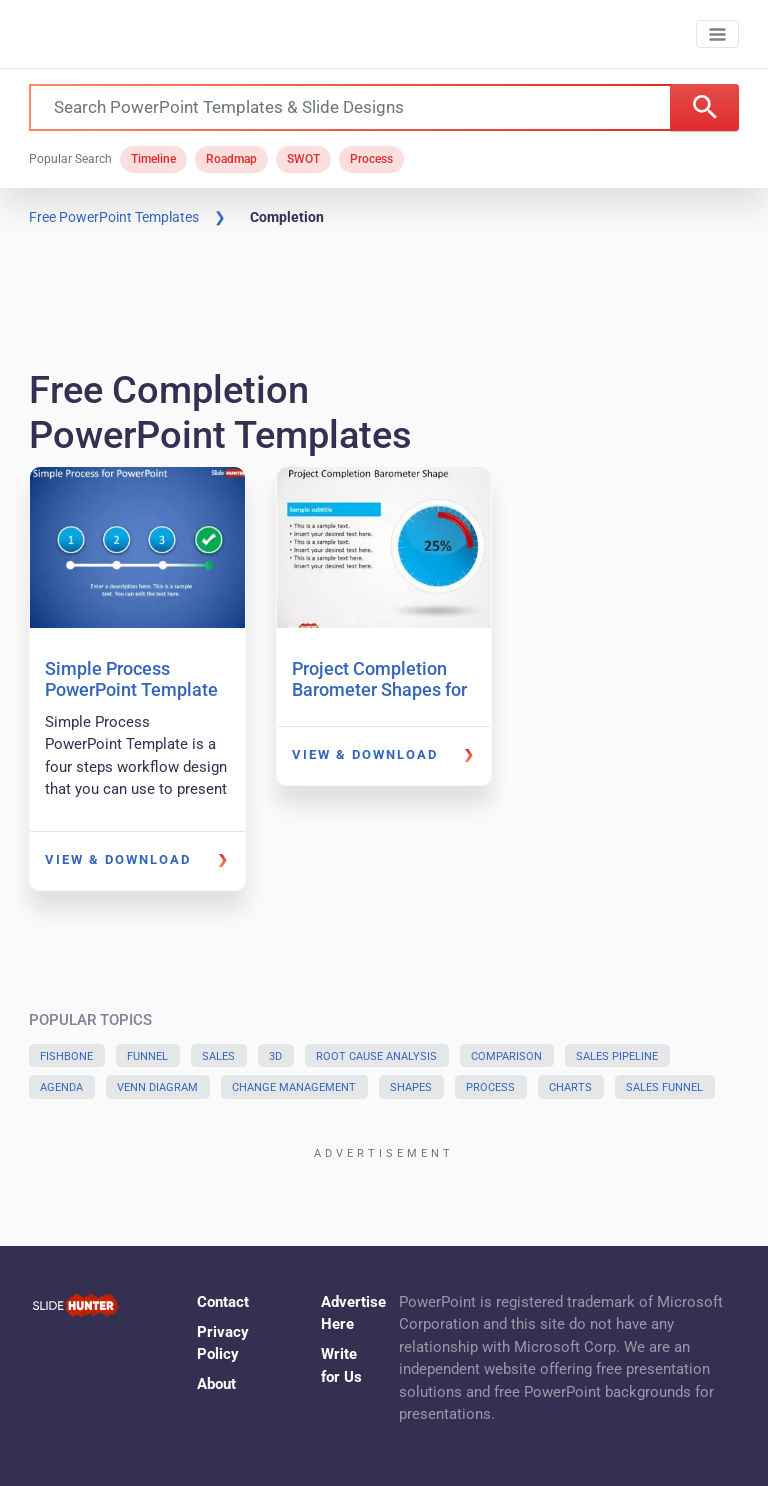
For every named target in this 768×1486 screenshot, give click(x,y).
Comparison (506, 1056)
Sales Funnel (664, 1087)
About (216, 1384)
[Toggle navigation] (717, 34)
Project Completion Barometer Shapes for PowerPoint (379, 690)
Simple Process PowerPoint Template (131, 679)
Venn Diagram (157, 1087)
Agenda (61, 1087)
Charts (570, 1087)
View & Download (118, 859)
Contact (223, 1302)
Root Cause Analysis (376, 1056)
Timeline (153, 159)
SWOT (303, 159)
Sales (218, 1056)
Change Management (294, 1087)
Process (371, 159)
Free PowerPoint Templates (114, 217)
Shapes (411, 1087)
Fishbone (66, 1056)
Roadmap (231, 159)
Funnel (147, 1056)
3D (275, 1056)
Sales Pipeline (617, 1056)
